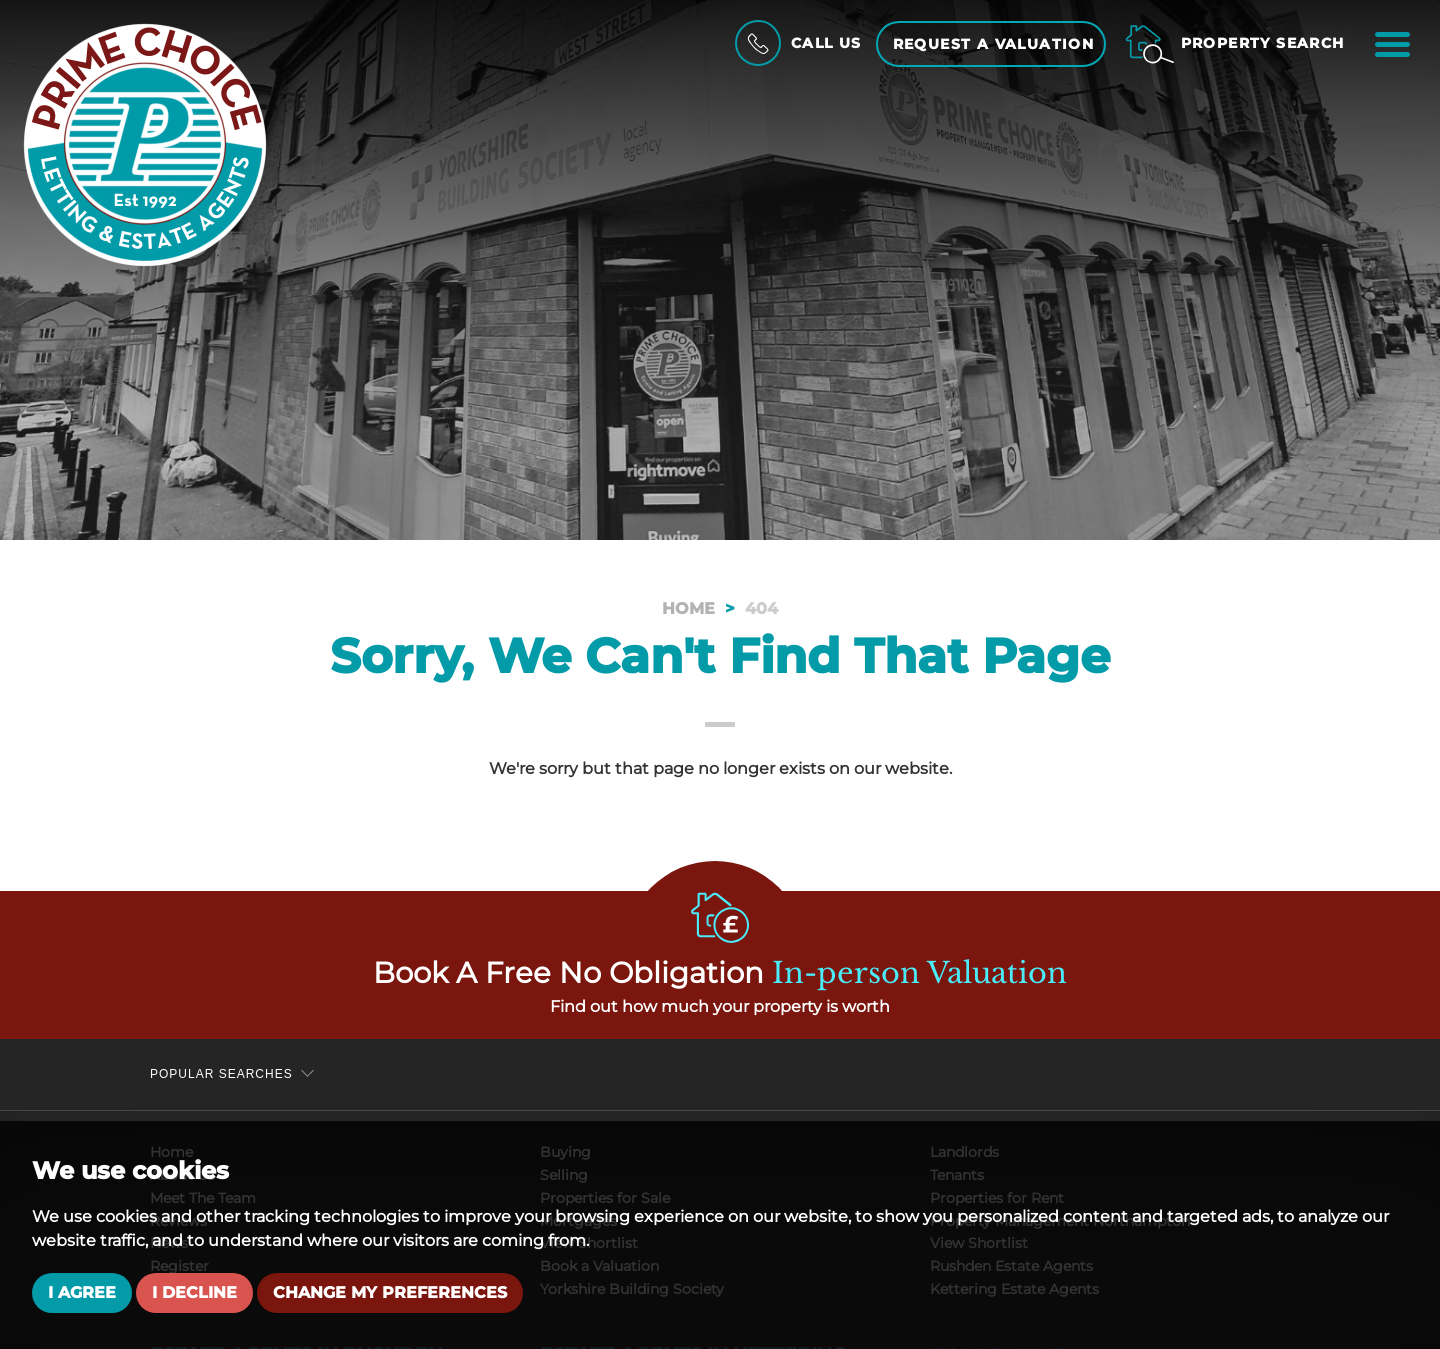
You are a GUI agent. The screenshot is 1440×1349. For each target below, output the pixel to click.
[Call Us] (796, 43)
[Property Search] (1235, 43)
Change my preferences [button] (390, 1292)
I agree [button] (82, 1292)
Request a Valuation (994, 44)
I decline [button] (194, 1292)
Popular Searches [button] (221, 1074)
